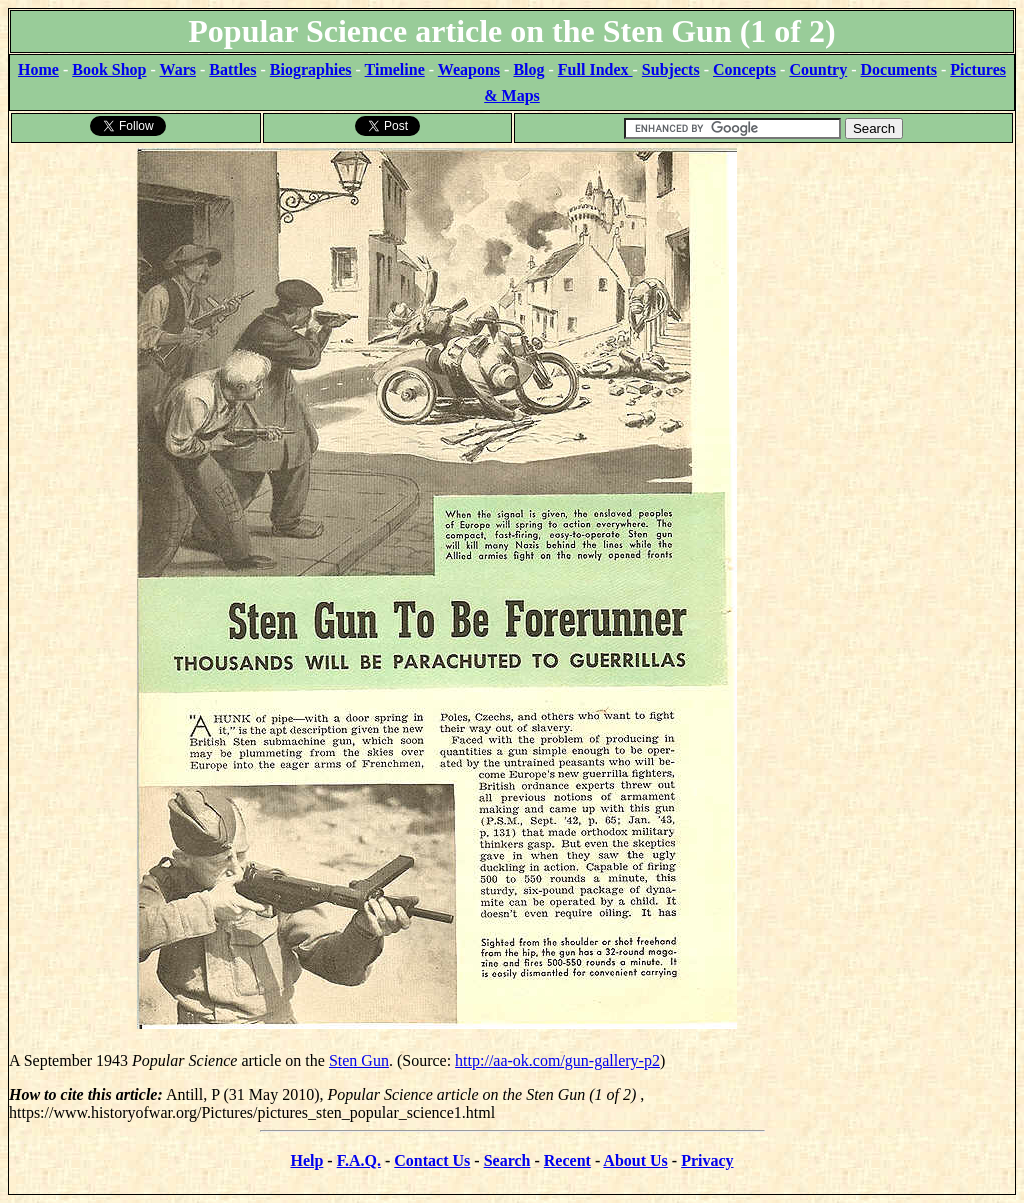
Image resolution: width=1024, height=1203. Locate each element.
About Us (635, 1160)
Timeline (395, 69)
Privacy (707, 1160)
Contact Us (432, 1160)
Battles (232, 69)
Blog (528, 69)
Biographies (311, 69)
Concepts (744, 69)
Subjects (671, 69)
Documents (899, 69)
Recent (567, 1160)
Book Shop (109, 69)
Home (38, 69)
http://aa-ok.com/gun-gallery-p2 (557, 1060)
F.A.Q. (359, 1160)
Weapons (469, 69)
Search (507, 1160)
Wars (178, 69)
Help (306, 1160)
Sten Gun (359, 1060)
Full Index (595, 69)
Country (818, 69)
